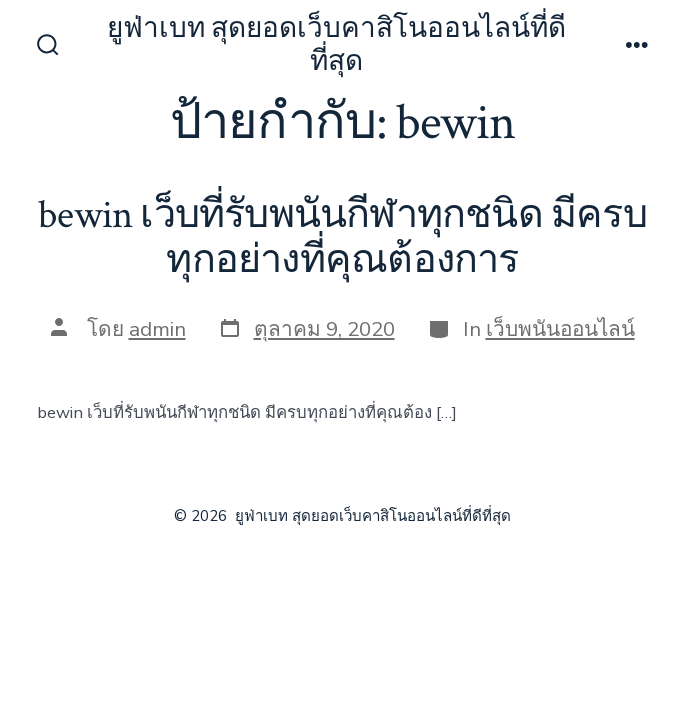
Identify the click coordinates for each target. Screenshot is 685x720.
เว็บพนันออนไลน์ (560, 329)
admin (157, 329)
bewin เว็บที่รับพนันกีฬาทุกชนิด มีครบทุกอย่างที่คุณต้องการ (342, 238)
